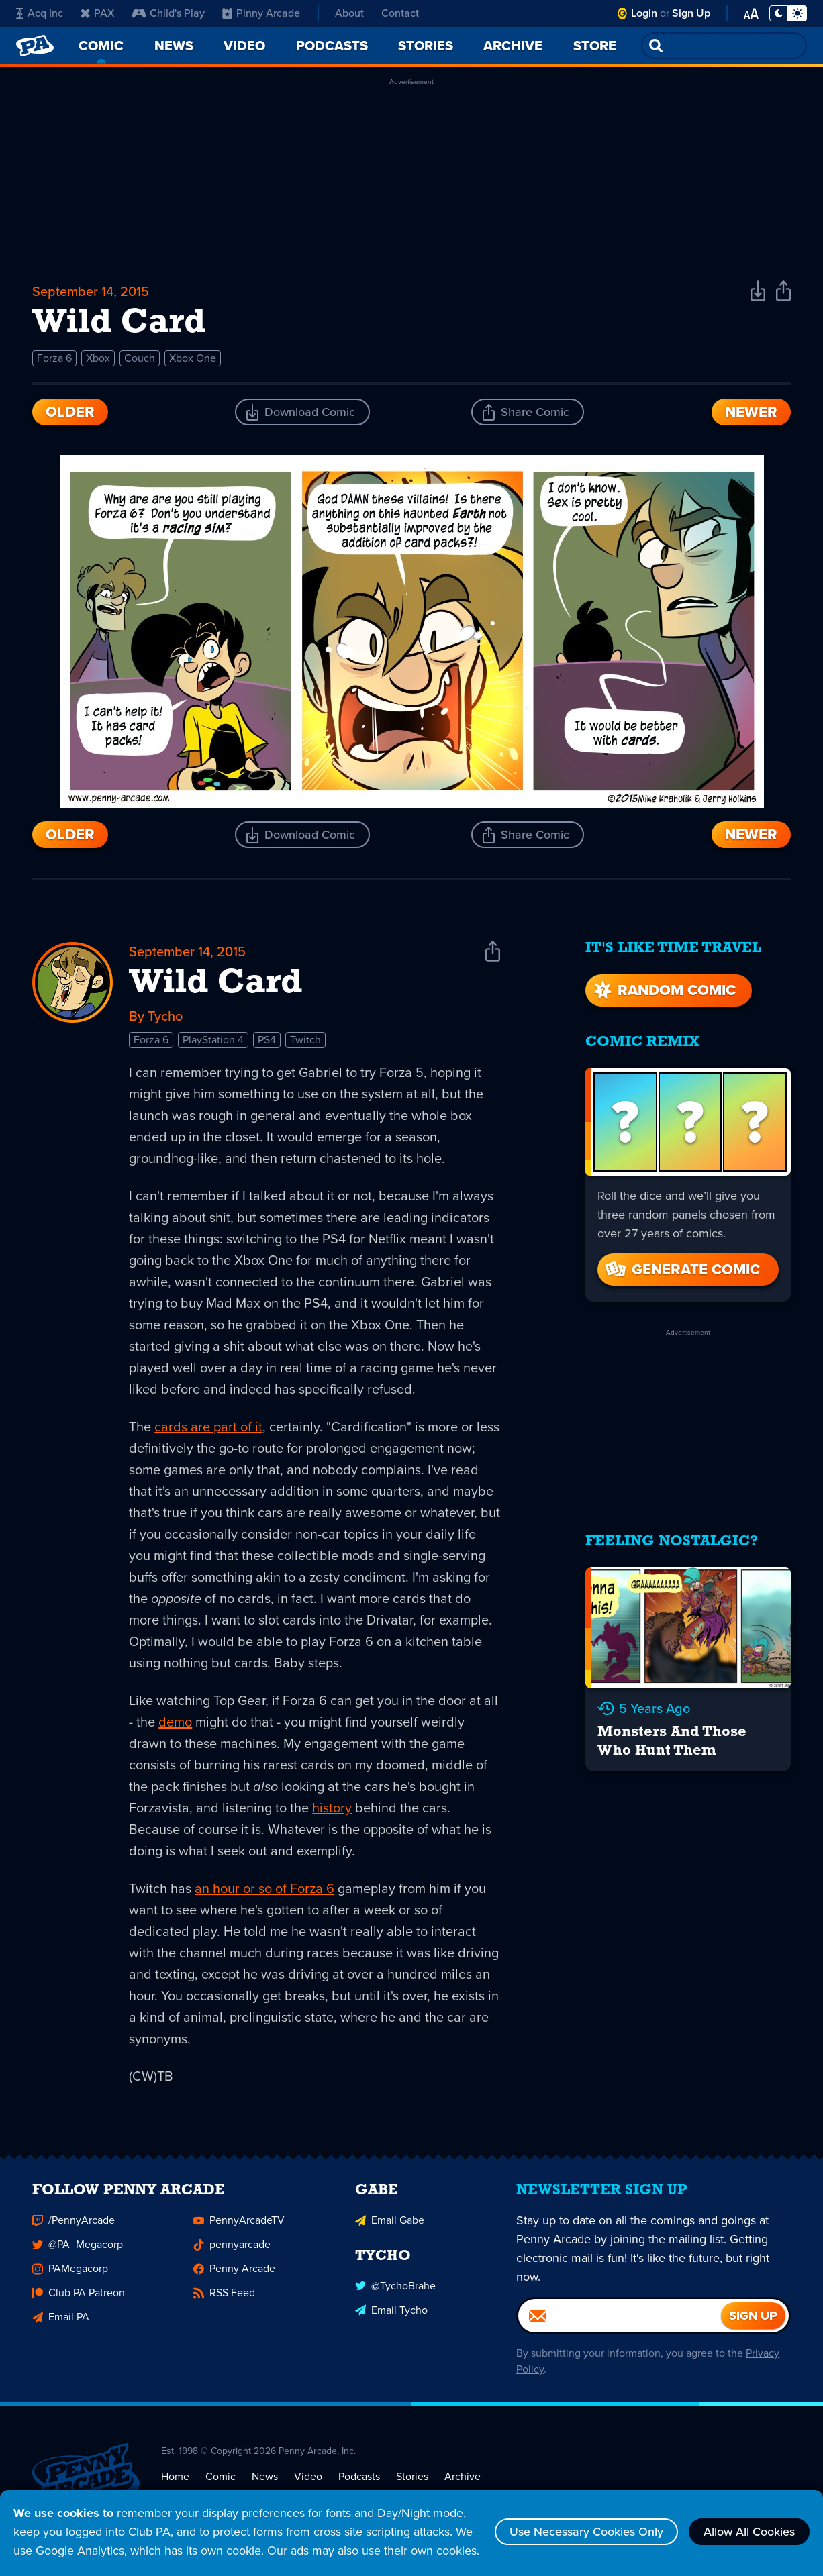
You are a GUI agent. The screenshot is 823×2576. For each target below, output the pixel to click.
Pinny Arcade (261, 13)
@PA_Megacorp (77, 2246)
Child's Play (168, 13)
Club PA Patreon (78, 2294)
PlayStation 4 (213, 1039)
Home (175, 2477)
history (332, 1808)
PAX (98, 13)
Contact (400, 13)
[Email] (619, 2317)
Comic (220, 2477)
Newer (751, 412)
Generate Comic (681, 1269)
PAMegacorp (70, 2270)
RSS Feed (224, 2294)
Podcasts (359, 2477)
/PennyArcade (73, 2222)
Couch (139, 358)
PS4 (267, 1039)
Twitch (305, 1039)
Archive (462, 2477)
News (265, 2477)
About (349, 13)
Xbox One (192, 358)
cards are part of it (208, 1426)
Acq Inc (39, 13)
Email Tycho (391, 2311)
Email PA (60, 2318)
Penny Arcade (234, 2270)
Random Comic (663, 990)
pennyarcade (232, 2246)
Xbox (98, 358)
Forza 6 (54, 358)
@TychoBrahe (395, 2287)
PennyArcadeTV (239, 2222)
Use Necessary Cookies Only (586, 2531)
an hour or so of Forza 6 (264, 1888)
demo (175, 1722)
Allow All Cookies (749, 2531)
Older (70, 412)
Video (308, 2477)
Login (644, 13)
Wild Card (216, 983)
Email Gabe (389, 2222)
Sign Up (691, 13)
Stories (412, 2477)
